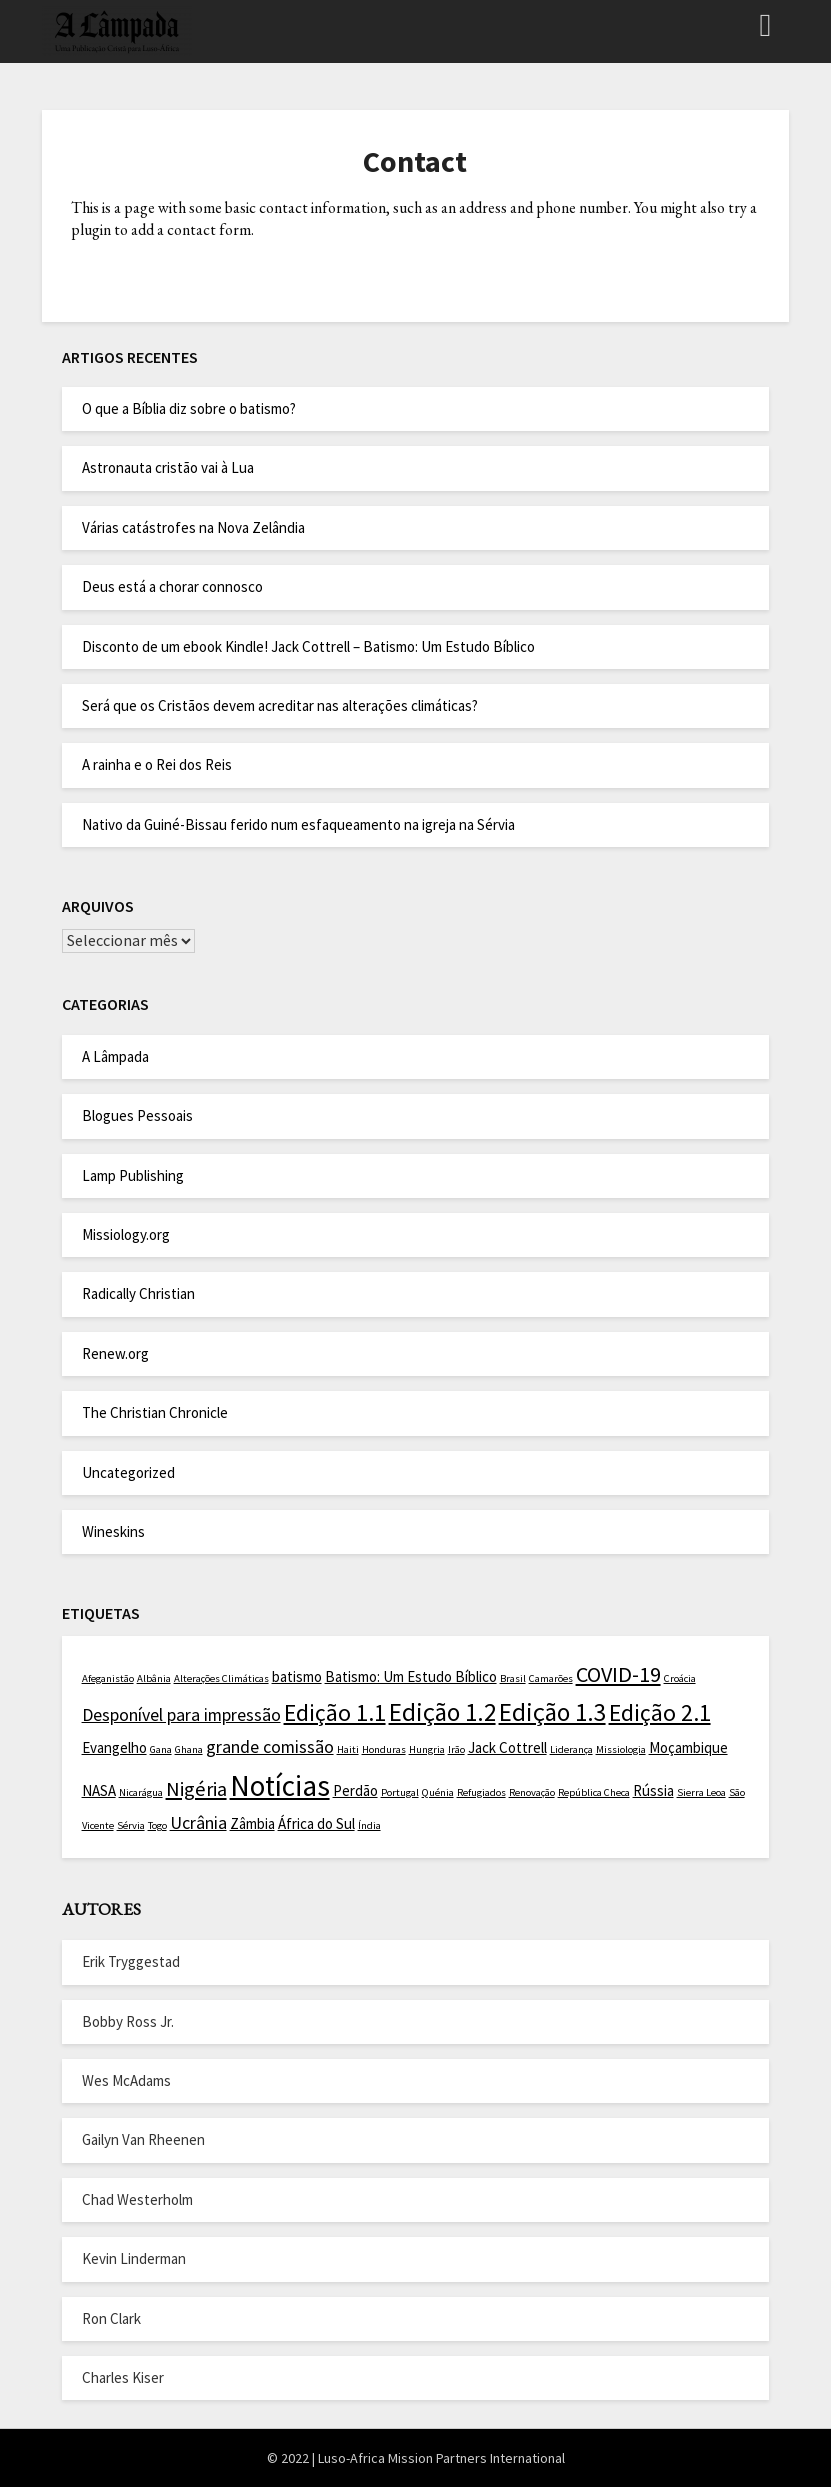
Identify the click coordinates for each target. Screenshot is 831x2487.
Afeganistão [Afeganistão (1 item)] (108, 1678)
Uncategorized (128, 1472)
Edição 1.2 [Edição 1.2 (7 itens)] (442, 1712)
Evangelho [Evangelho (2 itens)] (114, 1747)
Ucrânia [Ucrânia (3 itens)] (198, 1822)
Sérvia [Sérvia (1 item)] (131, 1825)
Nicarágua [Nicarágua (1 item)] (141, 1792)
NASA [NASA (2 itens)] (99, 1790)
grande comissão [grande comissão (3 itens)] (270, 1746)
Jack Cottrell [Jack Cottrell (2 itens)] (507, 1747)
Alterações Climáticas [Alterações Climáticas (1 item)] (221, 1678)
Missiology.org (126, 1234)
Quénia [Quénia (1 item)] (438, 1792)
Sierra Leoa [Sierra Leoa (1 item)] (701, 1792)
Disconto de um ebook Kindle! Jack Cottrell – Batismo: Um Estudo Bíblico (308, 646)
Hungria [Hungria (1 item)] (427, 1749)
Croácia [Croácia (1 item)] (680, 1678)
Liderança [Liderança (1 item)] (571, 1749)
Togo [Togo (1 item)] (157, 1825)
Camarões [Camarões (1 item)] (551, 1678)
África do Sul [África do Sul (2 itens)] (316, 1823)
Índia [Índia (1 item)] (369, 1825)
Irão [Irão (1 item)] (456, 1749)
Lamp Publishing (133, 1175)
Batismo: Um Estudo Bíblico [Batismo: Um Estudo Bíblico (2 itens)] (411, 1676)
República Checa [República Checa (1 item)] (594, 1792)
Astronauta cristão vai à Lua (168, 467)
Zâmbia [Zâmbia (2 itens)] (252, 1823)
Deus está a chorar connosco (172, 586)
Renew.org (115, 1353)
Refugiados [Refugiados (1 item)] (481, 1792)
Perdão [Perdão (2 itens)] (355, 1790)
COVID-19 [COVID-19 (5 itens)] (618, 1674)
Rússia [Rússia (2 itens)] (653, 1790)
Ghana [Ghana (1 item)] (189, 1749)
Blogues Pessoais (137, 1115)
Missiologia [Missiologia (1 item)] (621, 1749)
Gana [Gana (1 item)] (161, 1749)
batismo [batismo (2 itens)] (297, 1676)
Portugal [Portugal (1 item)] (400, 1792)
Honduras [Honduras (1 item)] (384, 1749)
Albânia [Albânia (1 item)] (154, 1678)
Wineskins (113, 1531)
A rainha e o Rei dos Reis (157, 764)
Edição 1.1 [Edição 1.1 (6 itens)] (335, 1713)
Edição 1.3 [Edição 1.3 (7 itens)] (552, 1712)
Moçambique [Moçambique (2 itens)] (688, 1747)
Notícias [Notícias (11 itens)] (280, 1785)
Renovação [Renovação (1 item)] (532, 1792)
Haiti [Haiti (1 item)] (348, 1749)
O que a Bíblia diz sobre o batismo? (189, 408)
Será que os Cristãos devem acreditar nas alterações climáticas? (280, 705)
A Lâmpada (115, 1056)
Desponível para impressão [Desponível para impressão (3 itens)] (181, 1714)
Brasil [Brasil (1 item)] (513, 1678)
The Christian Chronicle (155, 1412)
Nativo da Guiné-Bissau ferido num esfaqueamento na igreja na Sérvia (298, 824)
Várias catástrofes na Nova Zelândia (193, 527)
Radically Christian (138, 1293)
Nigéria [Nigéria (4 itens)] (196, 1789)
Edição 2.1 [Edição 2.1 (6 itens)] (660, 1713)
